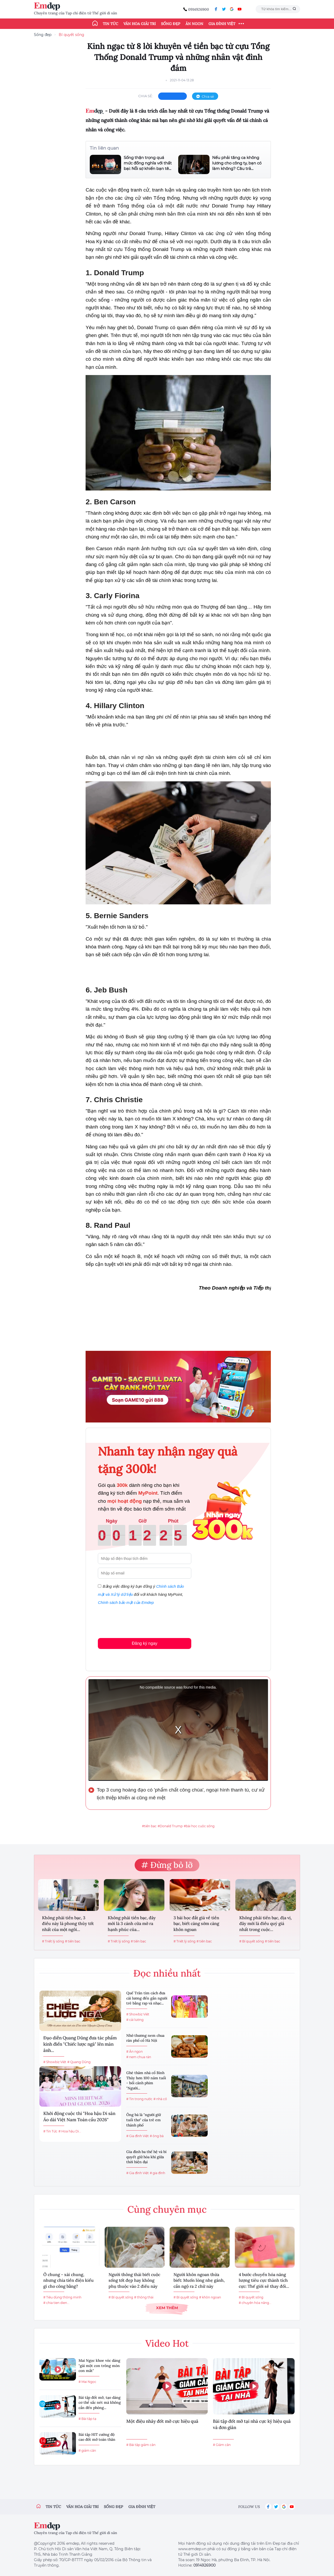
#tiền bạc (149, 1826)
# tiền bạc (72, 1941)
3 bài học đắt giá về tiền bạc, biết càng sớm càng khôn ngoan (196, 1923)
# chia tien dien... (56, 2303)
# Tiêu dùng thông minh (62, 2297)
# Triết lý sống (53, 1941)
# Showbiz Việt (54, 2062)
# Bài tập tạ (87, 2419)
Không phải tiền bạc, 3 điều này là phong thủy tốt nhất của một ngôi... (68, 1923)
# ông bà (157, 2136)
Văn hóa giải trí (139, 23)
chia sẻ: (145, 96)
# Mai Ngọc (87, 2382)
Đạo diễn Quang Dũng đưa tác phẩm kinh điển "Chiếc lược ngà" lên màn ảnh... (80, 2044)
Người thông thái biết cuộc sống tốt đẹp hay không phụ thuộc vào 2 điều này (134, 2280)
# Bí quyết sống (251, 1941)
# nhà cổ (160, 2099)
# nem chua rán (138, 2057)
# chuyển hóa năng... (255, 2303)
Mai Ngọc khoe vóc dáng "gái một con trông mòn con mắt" (99, 2365)
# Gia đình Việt (137, 2136)
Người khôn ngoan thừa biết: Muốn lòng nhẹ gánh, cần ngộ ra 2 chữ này (199, 2280)
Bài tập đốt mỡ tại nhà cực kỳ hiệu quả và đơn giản (252, 2424)
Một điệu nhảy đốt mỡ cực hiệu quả (162, 2421)
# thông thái (143, 2297)
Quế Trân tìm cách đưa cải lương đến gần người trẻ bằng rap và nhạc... (146, 1998)
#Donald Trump (170, 1826)
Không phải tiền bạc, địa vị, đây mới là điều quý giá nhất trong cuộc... (265, 1923)
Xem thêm (167, 2307)
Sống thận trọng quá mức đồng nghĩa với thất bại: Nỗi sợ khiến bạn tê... (148, 163)
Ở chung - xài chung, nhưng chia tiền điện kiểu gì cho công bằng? (68, 2280)
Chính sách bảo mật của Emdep (126, 1602)
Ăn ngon (194, 23)
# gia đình (157, 2173)
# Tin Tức (50, 2131)
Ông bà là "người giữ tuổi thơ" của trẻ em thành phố (143, 2119)
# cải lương (135, 2020)
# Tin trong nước (139, 2099)
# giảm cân (87, 2450)
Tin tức (110, 23)
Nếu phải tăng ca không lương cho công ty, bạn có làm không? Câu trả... (236, 163)
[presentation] (137, 1620)
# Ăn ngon (134, 2051)
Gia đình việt (141, 2506)
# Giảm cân (222, 2445)
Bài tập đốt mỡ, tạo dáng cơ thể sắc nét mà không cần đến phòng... (100, 2402)
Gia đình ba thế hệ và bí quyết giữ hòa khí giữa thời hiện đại (146, 2156)
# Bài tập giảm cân (141, 2445)
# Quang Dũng (79, 2062)
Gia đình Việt (221, 23)
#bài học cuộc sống (199, 1826)
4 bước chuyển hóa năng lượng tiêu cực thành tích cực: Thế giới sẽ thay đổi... (264, 2280)
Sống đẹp (170, 23)
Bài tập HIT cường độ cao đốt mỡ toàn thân (97, 2437)
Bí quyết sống (71, 34)
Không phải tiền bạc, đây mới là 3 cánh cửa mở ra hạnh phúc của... (132, 1923)
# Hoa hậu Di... (69, 2131)
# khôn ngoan (210, 2297)
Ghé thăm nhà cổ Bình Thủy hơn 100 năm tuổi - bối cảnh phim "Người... (146, 2080)
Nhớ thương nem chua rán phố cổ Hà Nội (145, 2038)
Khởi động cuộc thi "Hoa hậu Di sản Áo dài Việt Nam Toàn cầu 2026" (79, 2117)
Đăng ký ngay (144, 1643)
